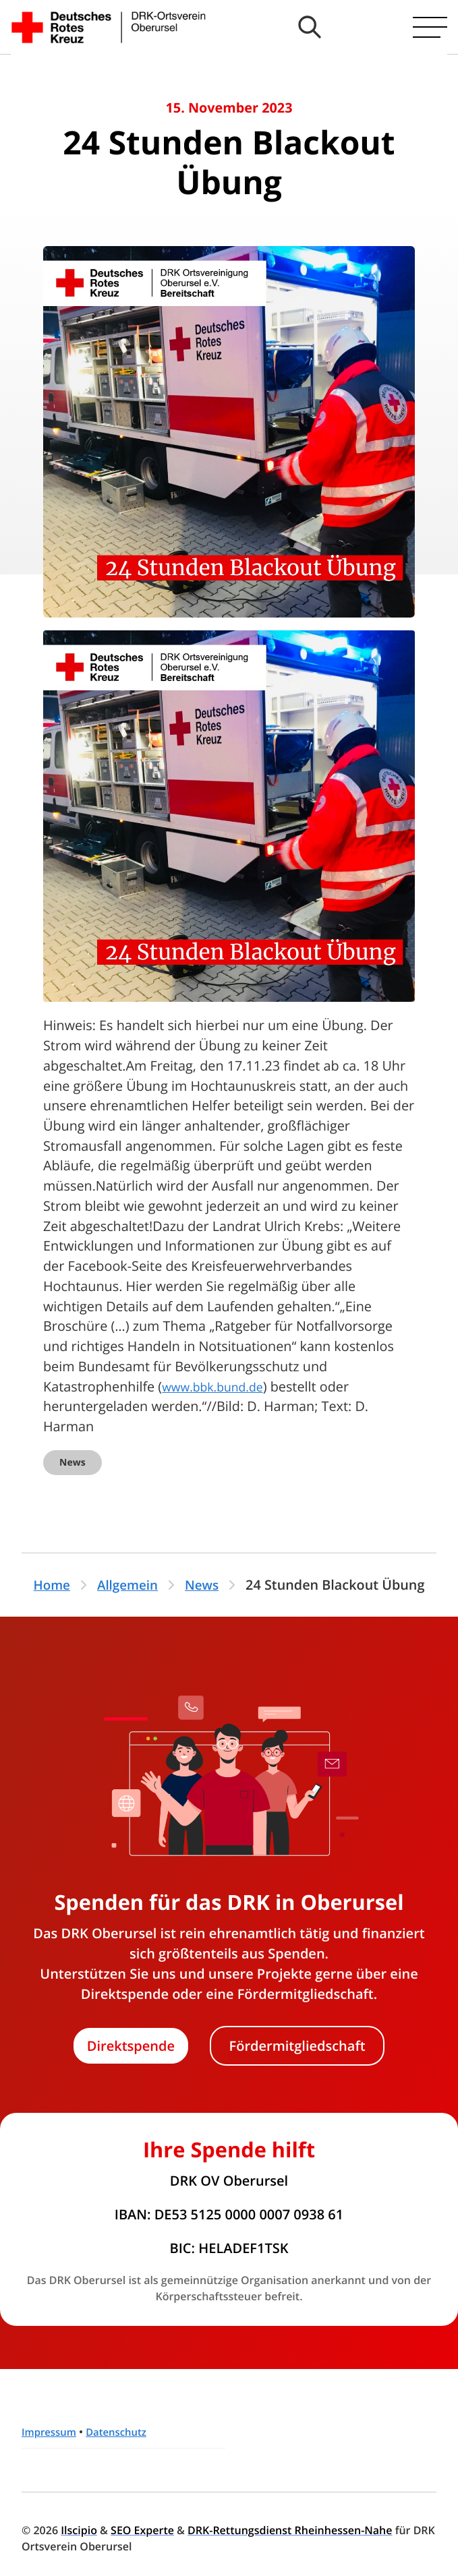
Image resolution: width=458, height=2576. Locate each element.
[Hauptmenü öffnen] (430, 27)
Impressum (51, 2431)
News (72, 1462)
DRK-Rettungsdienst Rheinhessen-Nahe (290, 2530)
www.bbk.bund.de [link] (218, 1386)
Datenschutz (123, 2431)
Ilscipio (79, 2530)
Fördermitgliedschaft (297, 2046)
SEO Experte (142, 2530)
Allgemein (128, 1585)
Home (49, 1585)
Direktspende (131, 2046)
